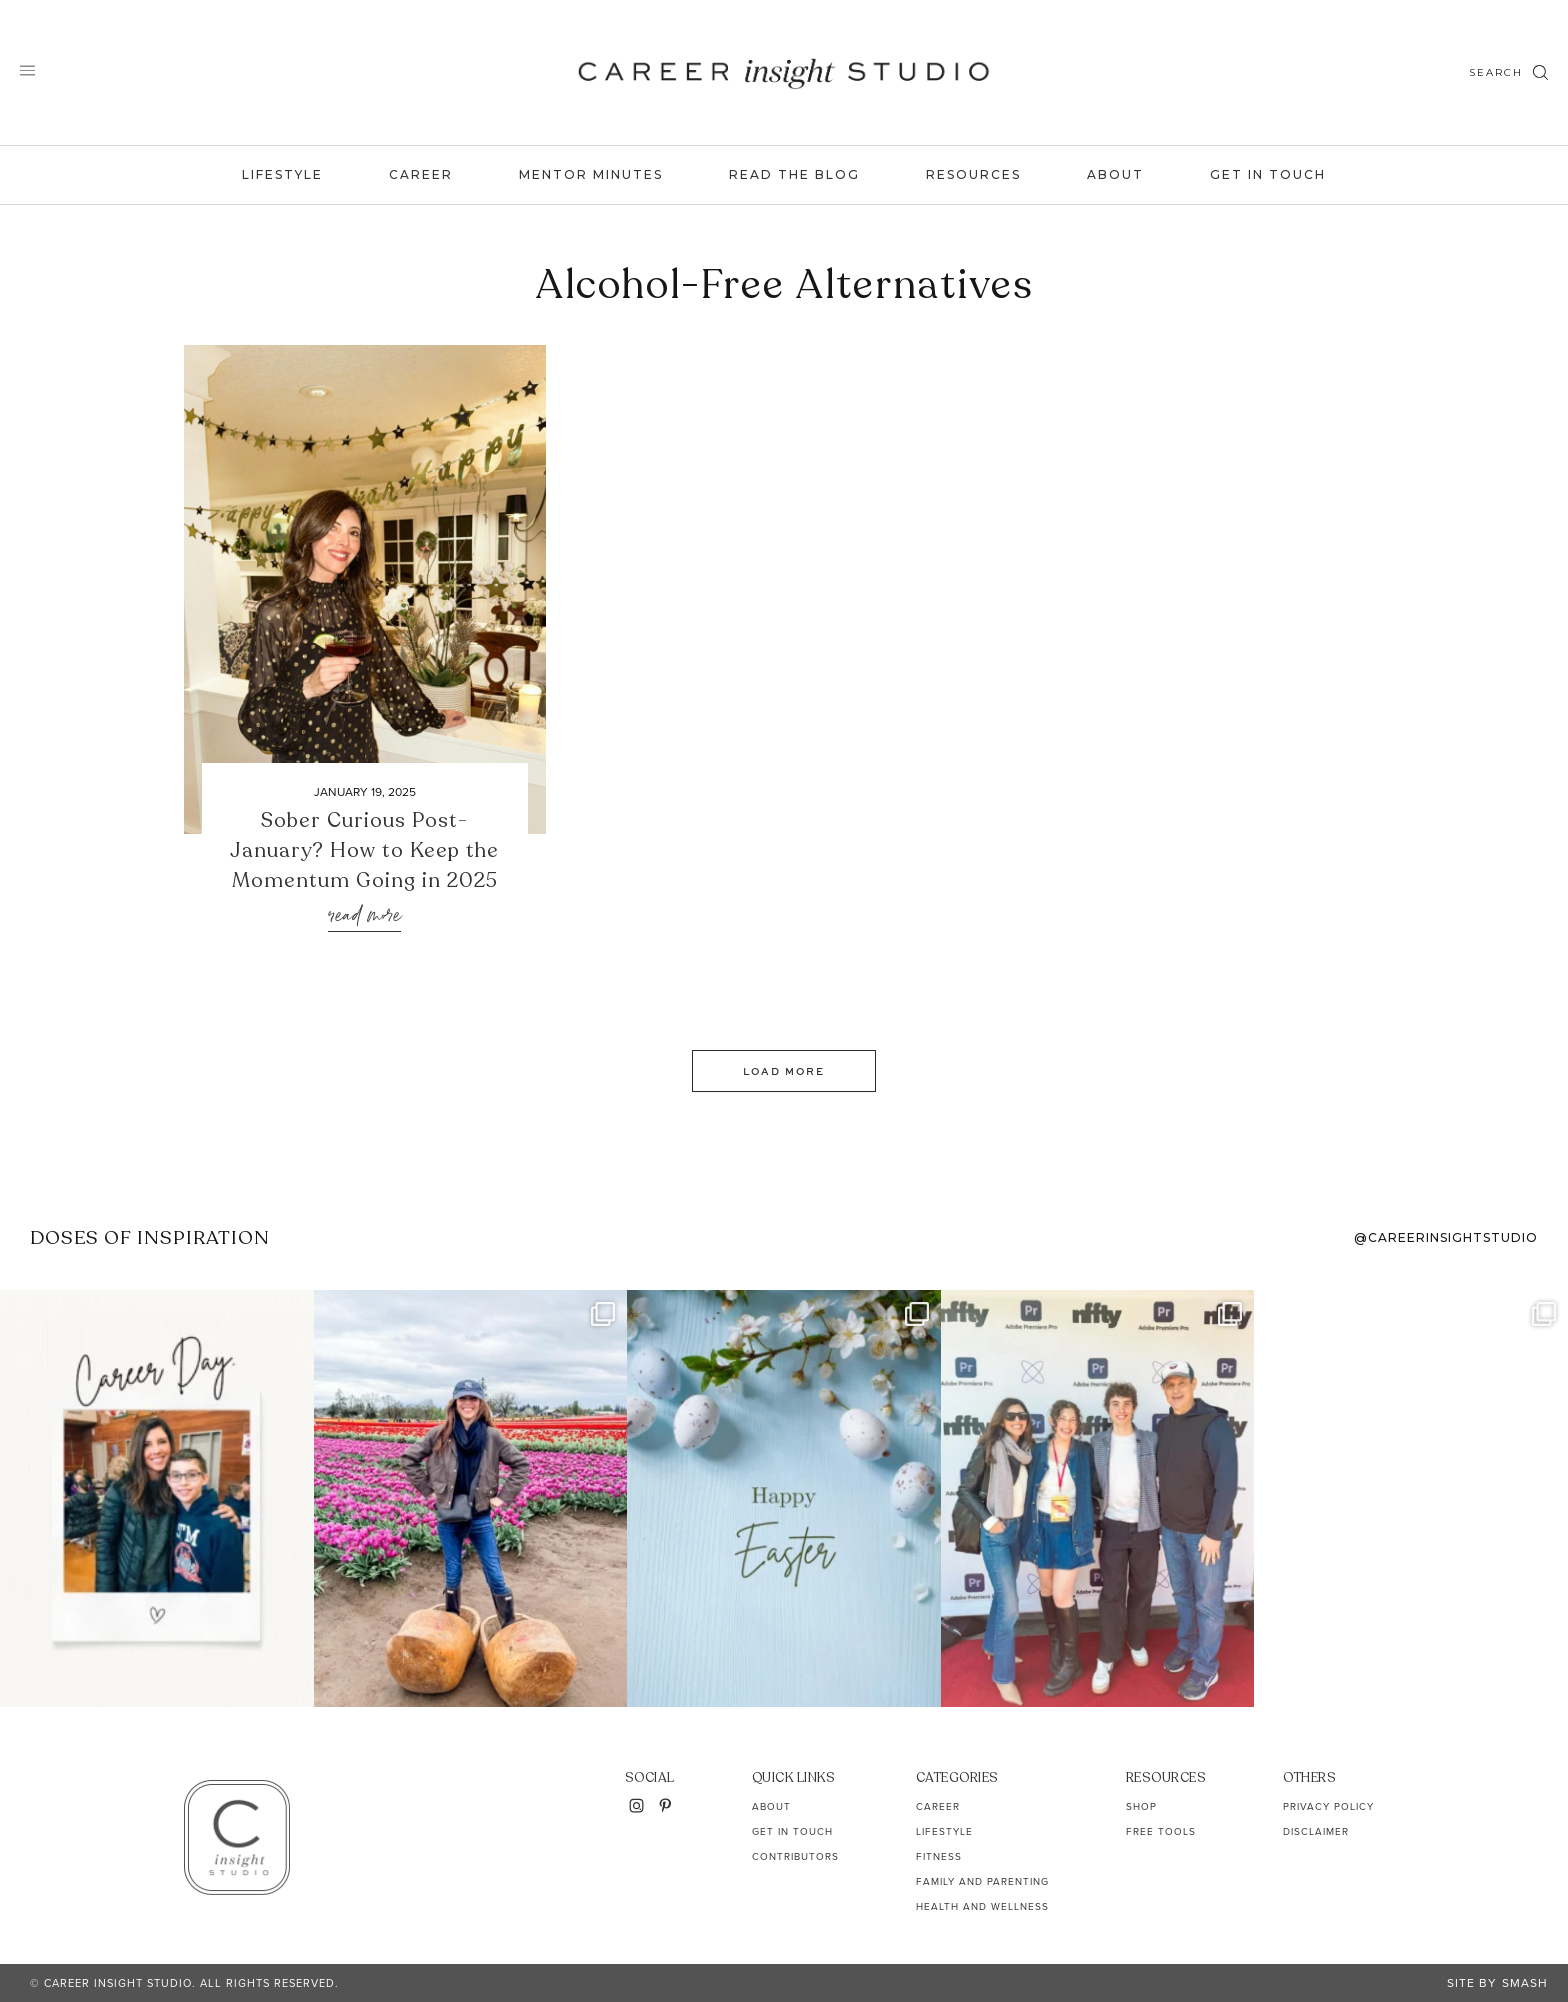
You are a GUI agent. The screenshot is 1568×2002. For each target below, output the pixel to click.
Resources (973, 174)
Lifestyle (282, 174)
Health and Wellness (982, 1906)
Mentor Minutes (591, 174)
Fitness (939, 1856)
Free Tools (1161, 1831)
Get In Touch (1268, 174)
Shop (1141, 1806)
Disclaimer (1316, 1831)
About (1115, 174)
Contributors (795, 1856)
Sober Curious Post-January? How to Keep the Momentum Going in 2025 (364, 850)
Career (421, 174)
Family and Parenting (982, 1881)
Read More (364, 916)
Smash (1525, 1983)
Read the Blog (794, 174)
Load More (784, 1071)
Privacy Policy (1328, 1806)
